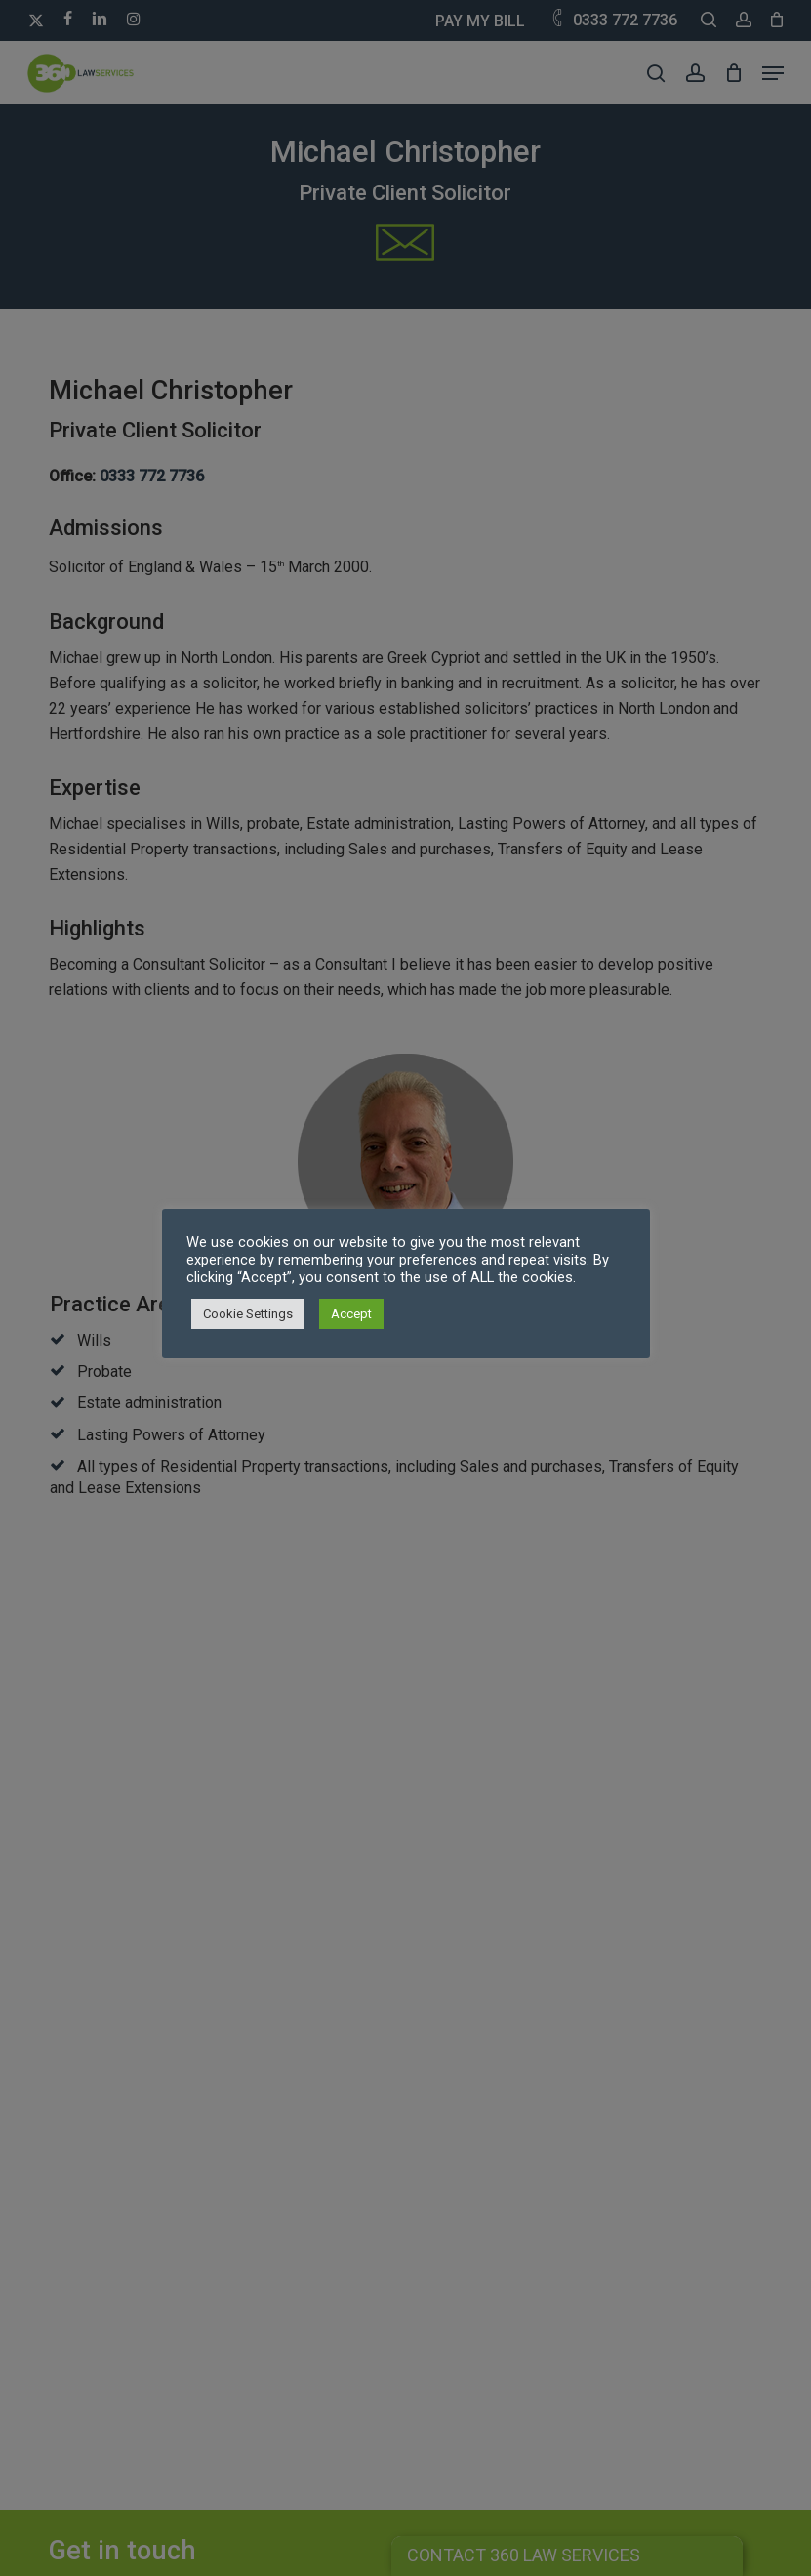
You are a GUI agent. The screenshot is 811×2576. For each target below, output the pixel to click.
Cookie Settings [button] (248, 1314)
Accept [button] (351, 1314)
